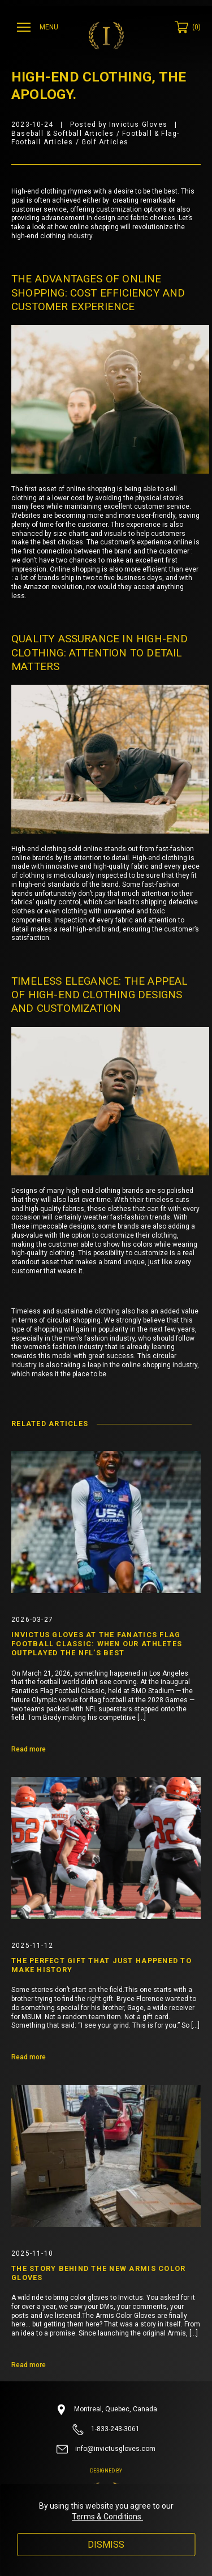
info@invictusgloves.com (106, 2449)
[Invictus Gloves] (106, 35)
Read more (28, 1749)
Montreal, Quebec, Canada (106, 2409)
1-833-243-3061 (106, 2429)
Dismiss (106, 2544)
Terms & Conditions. (107, 2516)
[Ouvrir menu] (39, 27)
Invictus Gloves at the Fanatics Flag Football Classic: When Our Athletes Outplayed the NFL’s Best (96, 1643)
